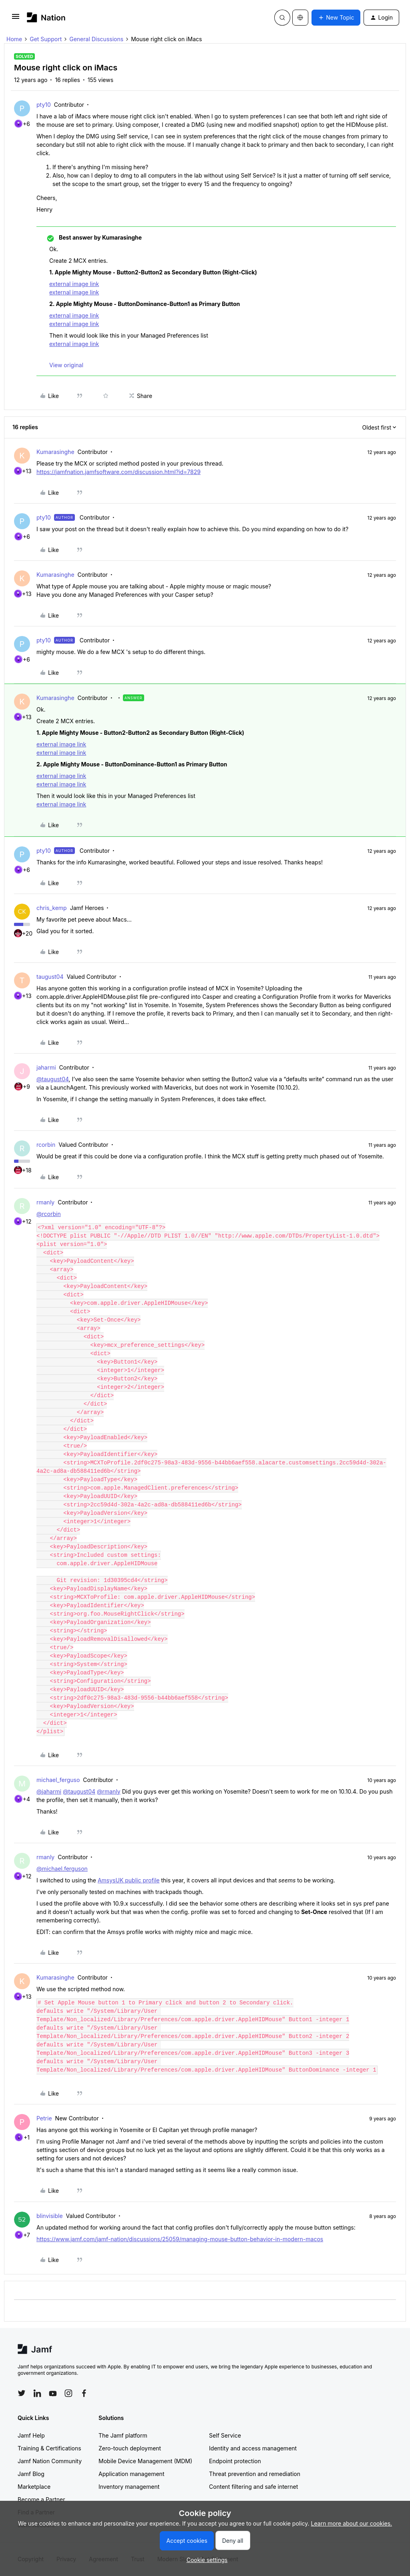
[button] (15, 19)
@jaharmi (48, 1791)
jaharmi (46, 1067)
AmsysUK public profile (129, 1880)
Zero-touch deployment (129, 2448)
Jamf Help (31, 2435)
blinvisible (49, 2215)
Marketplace (34, 2486)
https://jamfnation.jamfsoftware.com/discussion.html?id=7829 (118, 471)
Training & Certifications (49, 2448)
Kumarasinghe (55, 451)
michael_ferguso (58, 1779)
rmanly (45, 1202)
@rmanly (109, 1791)
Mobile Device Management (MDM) (145, 2461)
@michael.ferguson (62, 1868)
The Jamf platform (122, 2435)
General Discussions (96, 39)
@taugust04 (52, 1079)
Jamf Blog (31, 2473)
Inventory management (128, 2486)
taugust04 (50, 976)
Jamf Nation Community (50, 2461)
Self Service (225, 2435)
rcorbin (45, 1144)
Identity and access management (253, 2448)
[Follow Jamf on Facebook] (84, 2393)
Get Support (46, 39)
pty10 (43, 104)
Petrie (44, 2118)
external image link (74, 283)
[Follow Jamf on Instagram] (68, 2393)
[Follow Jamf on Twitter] (22, 2393)
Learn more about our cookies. (351, 2523)
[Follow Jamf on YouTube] (53, 2393)
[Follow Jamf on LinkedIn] (37, 2393)
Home (14, 39)
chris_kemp (51, 907)
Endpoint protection (235, 2461)
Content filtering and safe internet (253, 2486)
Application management (131, 2473)
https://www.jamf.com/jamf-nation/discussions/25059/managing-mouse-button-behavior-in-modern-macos (179, 2239)
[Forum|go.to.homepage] (46, 17)
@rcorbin (48, 1213)
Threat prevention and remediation (254, 2473)
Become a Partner (41, 2499)
